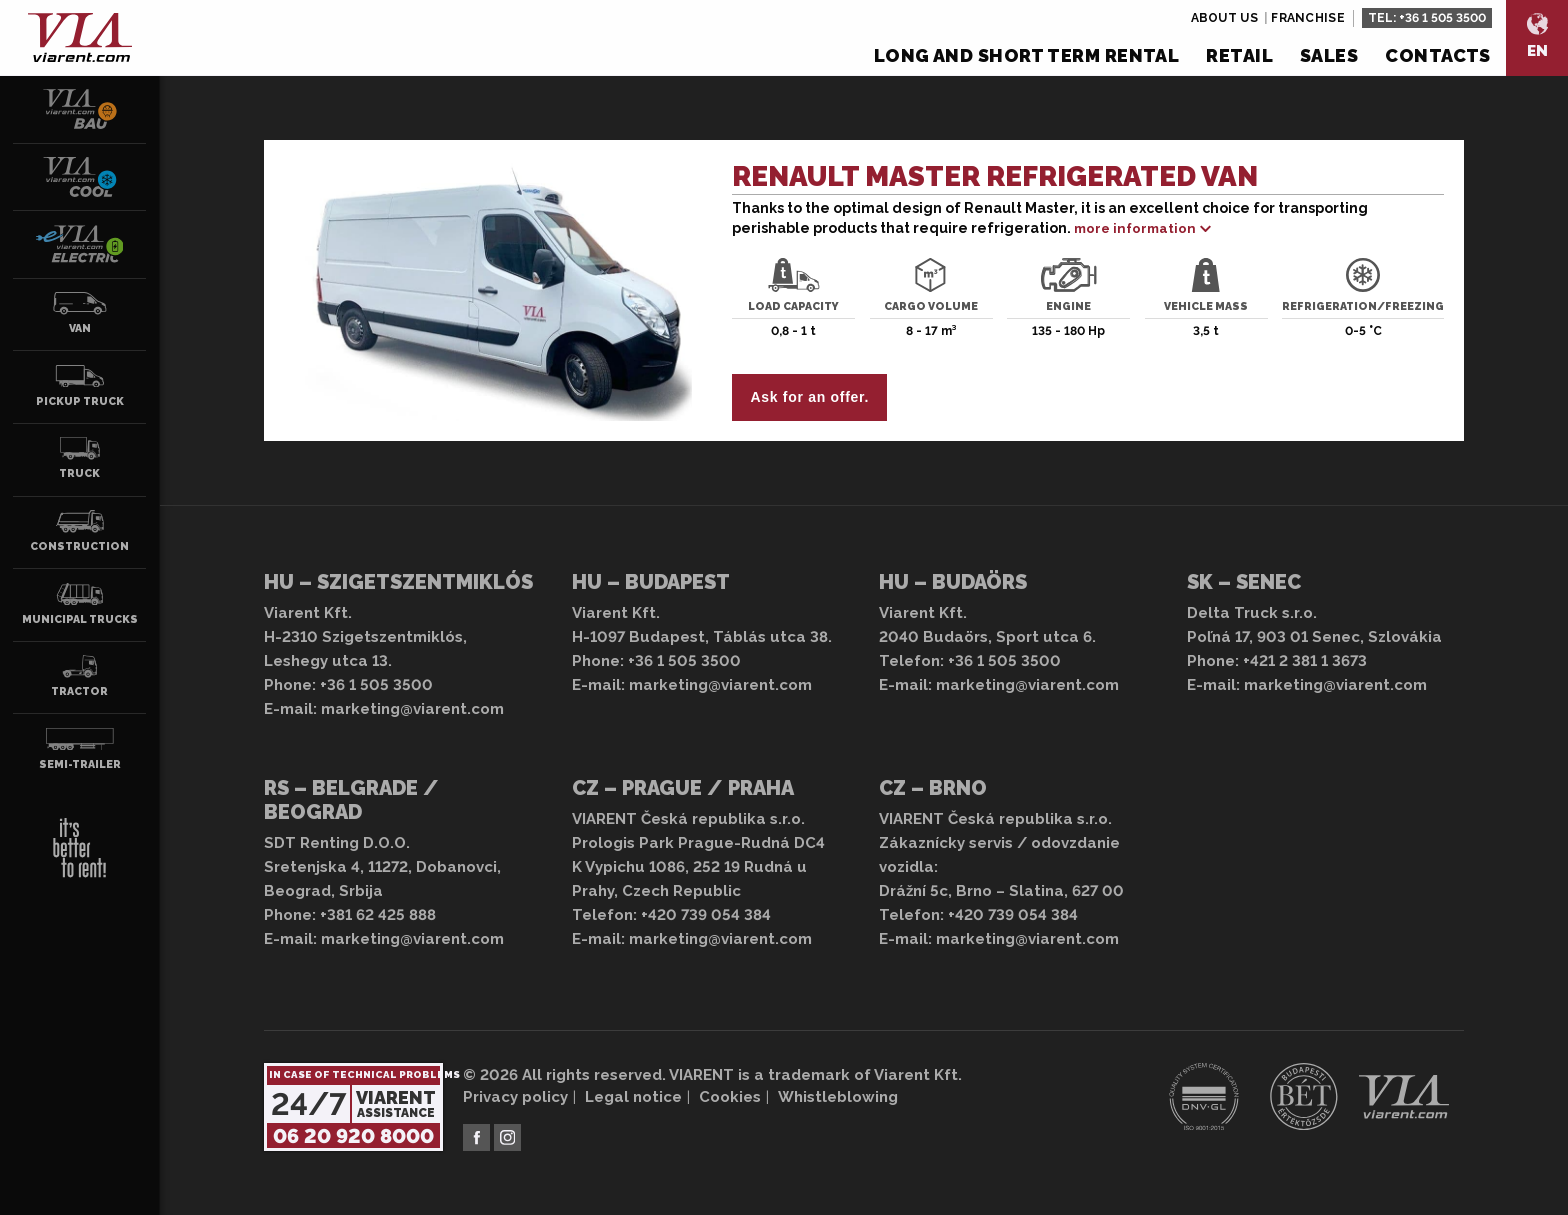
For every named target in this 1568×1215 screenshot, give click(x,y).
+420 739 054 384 (706, 915)
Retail (1239, 55)
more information (1135, 228)
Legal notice (633, 1097)
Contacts (1438, 55)
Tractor (80, 676)
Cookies (730, 1097)
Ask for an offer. (810, 397)
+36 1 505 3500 (1442, 18)
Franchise (1308, 18)
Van (80, 313)
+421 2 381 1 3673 (1305, 661)
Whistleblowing (838, 1097)
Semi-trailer (80, 749)
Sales (1329, 55)
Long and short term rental (1027, 55)
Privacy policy (515, 1097)
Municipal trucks (80, 604)
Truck (80, 458)
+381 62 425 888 (378, 915)
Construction (79, 531)
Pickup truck (80, 386)
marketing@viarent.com (412, 709)
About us (1224, 18)
